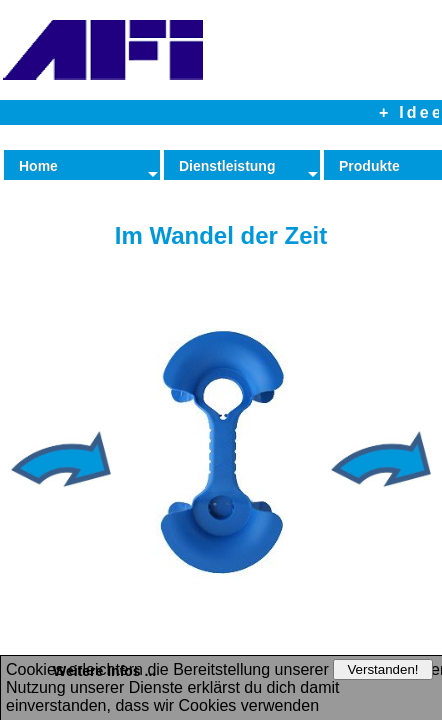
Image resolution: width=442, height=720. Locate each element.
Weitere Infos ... (104, 671)
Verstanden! (382, 669)
